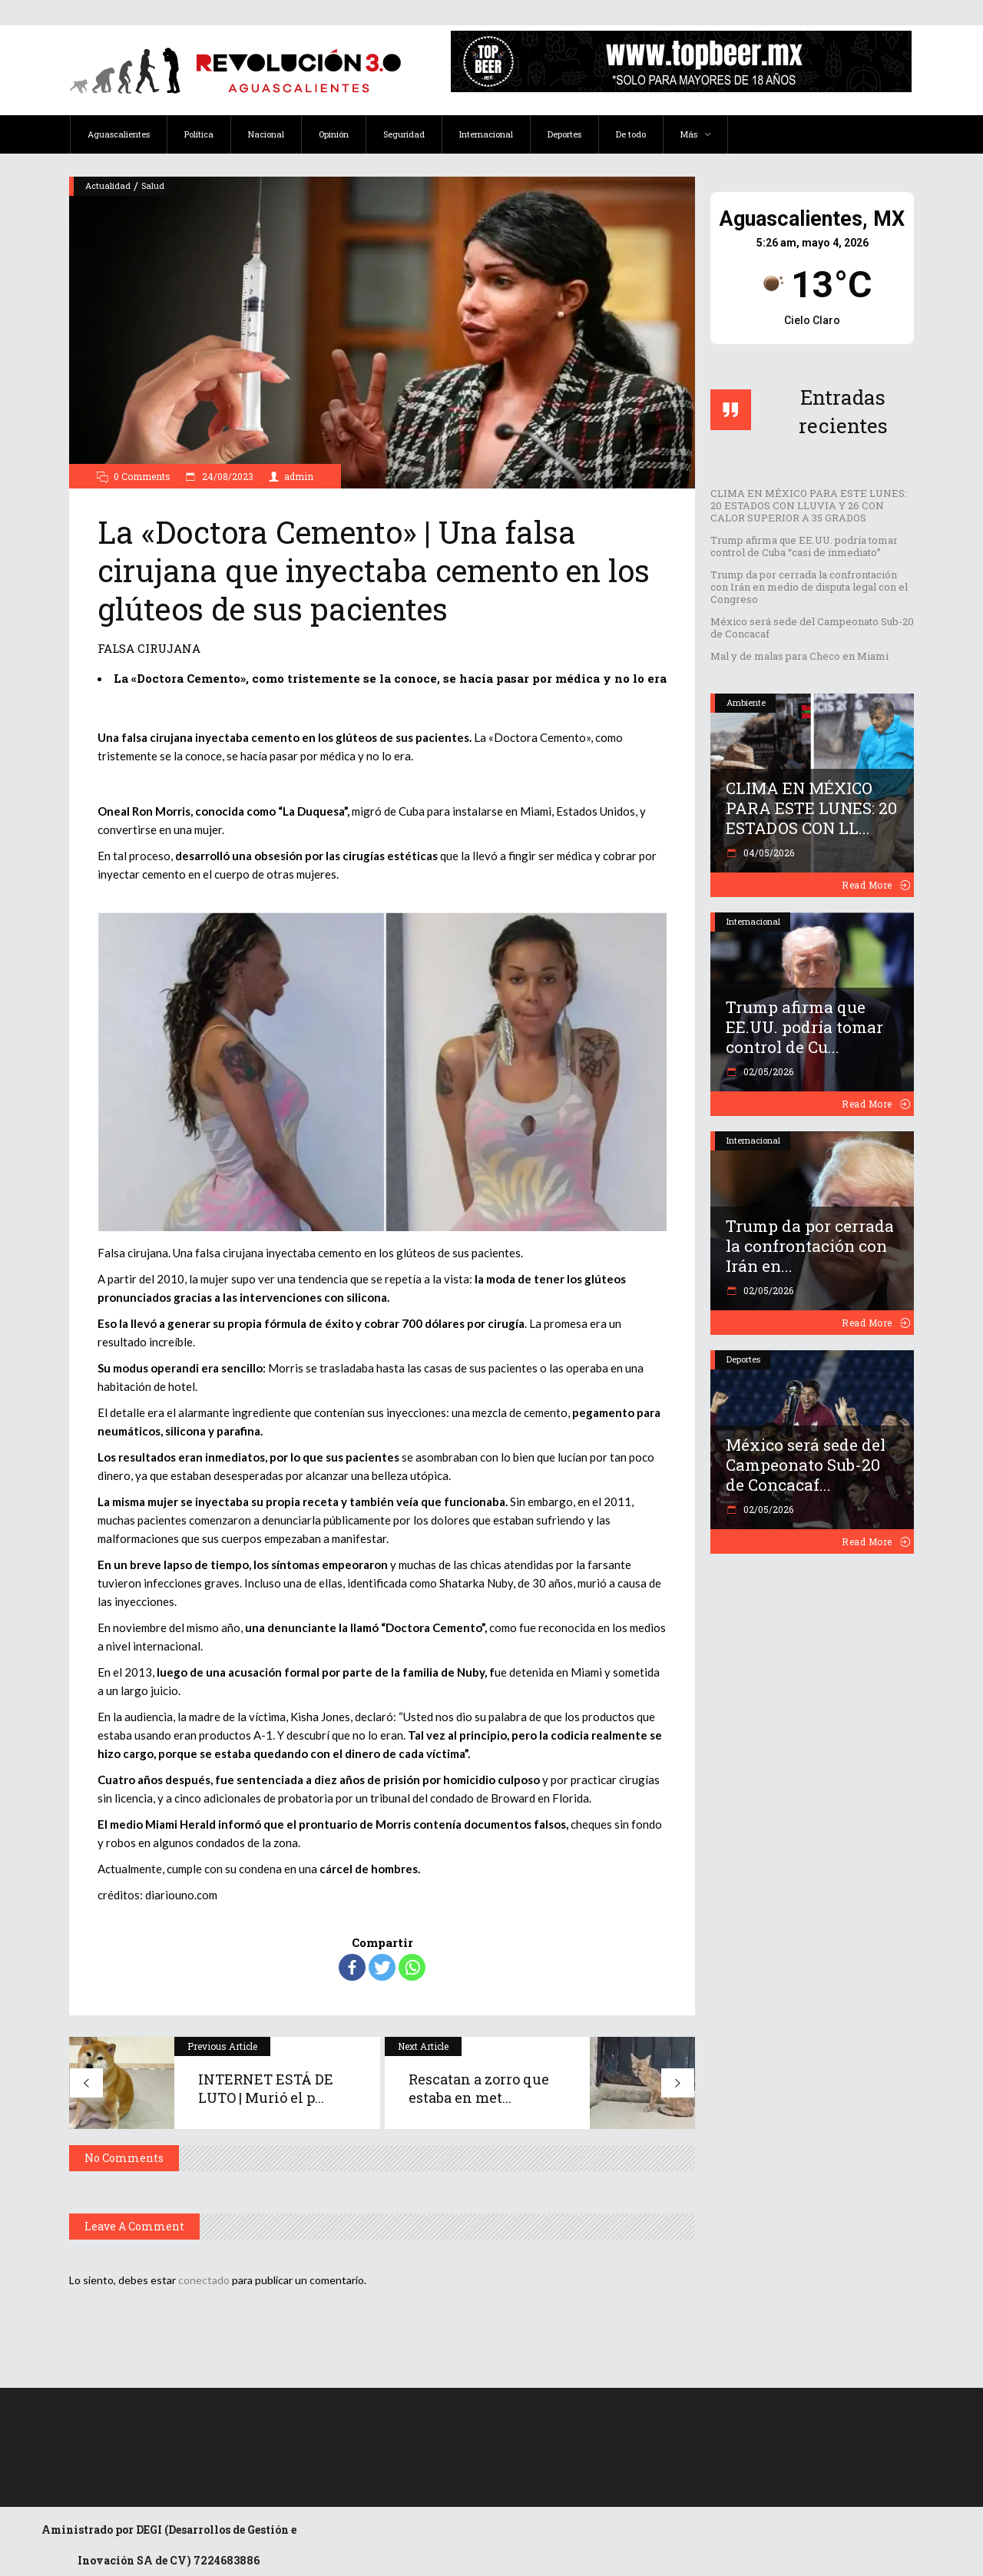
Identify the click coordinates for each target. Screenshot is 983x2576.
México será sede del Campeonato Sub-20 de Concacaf (812, 627)
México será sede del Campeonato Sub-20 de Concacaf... (805, 1464)
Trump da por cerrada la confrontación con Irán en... (810, 1245)
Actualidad (108, 185)
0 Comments (142, 476)
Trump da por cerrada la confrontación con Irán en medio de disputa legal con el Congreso (809, 587)
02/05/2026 (767, 1071)
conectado (204, 2279)
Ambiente (746, 702)
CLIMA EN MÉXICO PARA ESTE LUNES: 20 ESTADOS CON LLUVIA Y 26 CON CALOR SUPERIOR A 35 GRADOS (808, 505)
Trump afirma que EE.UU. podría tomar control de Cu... (804, 1027)
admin (298, 476)
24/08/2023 (226, 476)
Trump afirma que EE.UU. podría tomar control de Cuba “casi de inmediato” (804, 546)
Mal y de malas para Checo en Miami (799, 656)
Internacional (753, 921)
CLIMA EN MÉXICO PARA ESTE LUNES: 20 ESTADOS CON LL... (811, 808)
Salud (152, 185)
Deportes (743, 1359)
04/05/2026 (767, 852)
